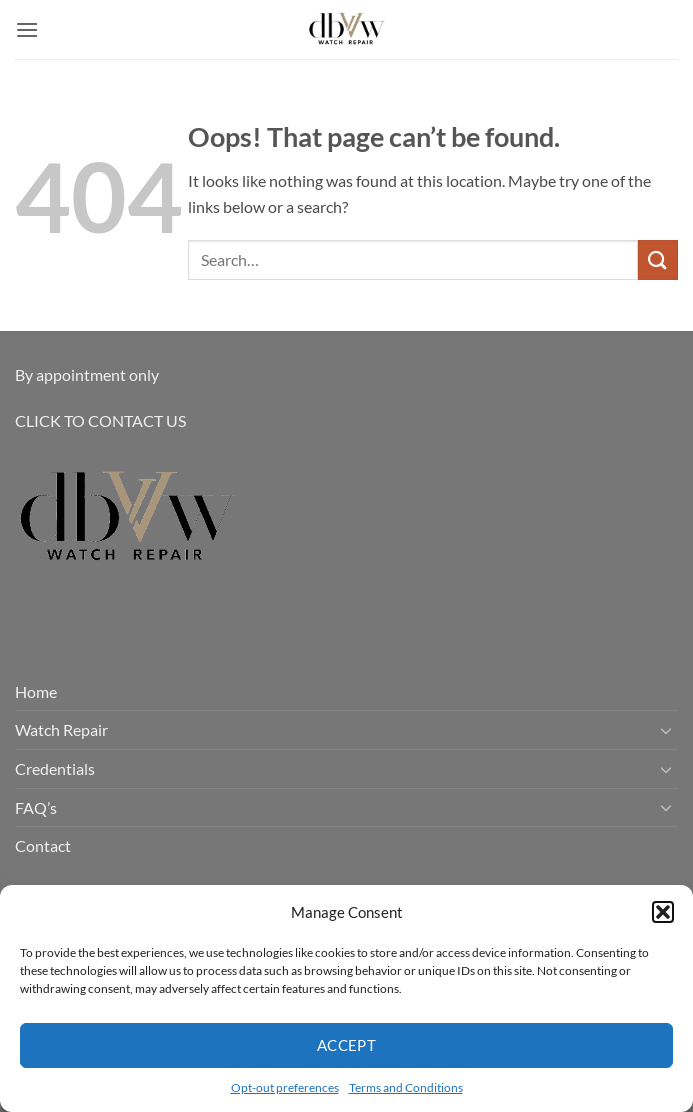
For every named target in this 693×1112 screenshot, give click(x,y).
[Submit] (658, 259)
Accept (347, 1045)
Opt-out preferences (285, 1087)
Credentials (55, 768)
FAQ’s (36, 807)
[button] (663, 912)
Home (36, 691)
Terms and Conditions (406, 1087)
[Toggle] (666, 730)
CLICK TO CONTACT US (100, 420)
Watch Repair (61, 729)
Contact (43, 845)
